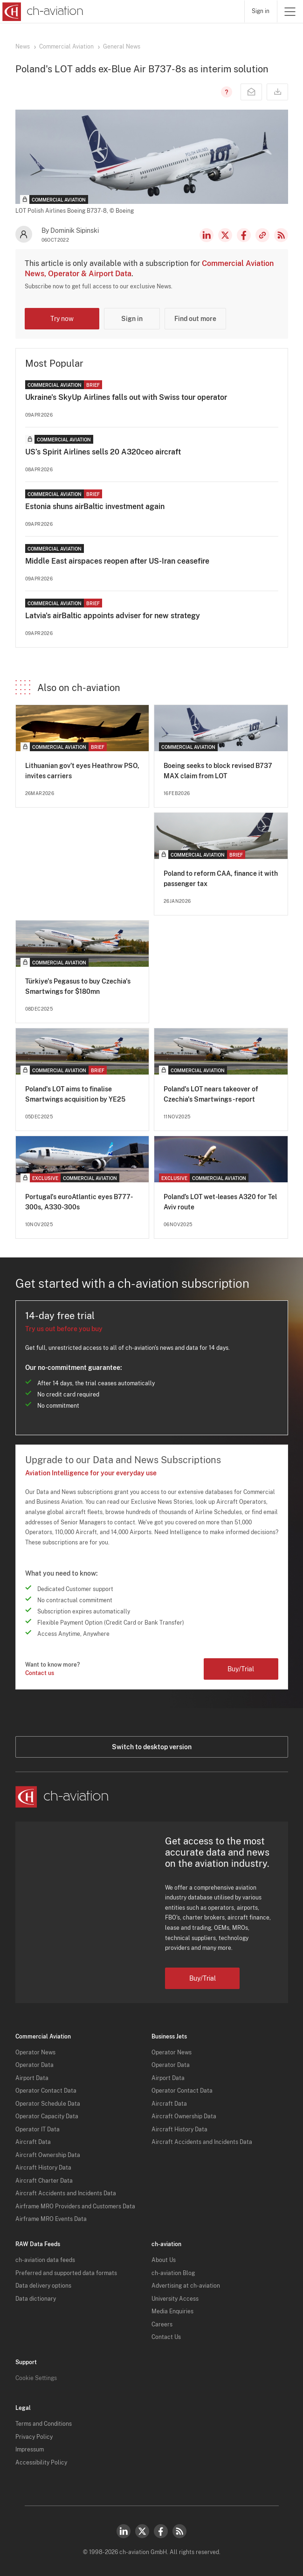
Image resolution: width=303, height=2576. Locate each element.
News (22, 46)
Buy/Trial (240, 1669)
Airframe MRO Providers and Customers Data (75, 2206)
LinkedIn (206, 235)
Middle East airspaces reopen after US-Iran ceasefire (117, 561)
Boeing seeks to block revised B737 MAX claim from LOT (218, 771)
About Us (164, 2260)
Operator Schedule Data (47, 2104)
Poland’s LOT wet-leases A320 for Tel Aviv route (220, 1202)
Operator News (35, 2052)
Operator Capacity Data (46, 2116)
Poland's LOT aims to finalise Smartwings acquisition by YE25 (75, 1094)
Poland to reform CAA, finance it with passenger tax (221, 878)
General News (121, 46)
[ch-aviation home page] (41, 11)
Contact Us (166, 2337)
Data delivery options (43, 2286)
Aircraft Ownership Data (47, 2155)
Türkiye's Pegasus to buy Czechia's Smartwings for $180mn (78, 986)
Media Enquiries (172, 2311)
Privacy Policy (34, 2437)
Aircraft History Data (43, 2167)
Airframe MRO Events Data (51, 2219)
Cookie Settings (36, 2378)
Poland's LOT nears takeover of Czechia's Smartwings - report (211, 1094)
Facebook (244, 235)
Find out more (195, 318)
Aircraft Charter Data (44, 2181)
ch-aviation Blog (173, 2273)
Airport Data (31, 2078)
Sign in (260, 11)
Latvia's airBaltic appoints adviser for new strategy (112, 615)
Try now (62, 318)
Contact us (39, 1673)
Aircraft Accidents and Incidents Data (65, 2193)
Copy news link (262, 235)
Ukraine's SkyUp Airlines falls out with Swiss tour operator (126, 397)
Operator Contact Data (45, 2090)
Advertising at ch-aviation (186, 2286)
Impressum (29, 2449)
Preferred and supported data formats (66, 2273)
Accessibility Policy (41, 2462)
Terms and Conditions (43, 2424)
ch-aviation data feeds (45, 2260)
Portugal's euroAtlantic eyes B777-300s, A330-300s (79, 1202)
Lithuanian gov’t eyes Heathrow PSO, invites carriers (82, 771)
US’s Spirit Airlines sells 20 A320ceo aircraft (103, 451)
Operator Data (34, 2065)
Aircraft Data (33, 2142)
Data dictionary (35, 2299)
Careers (162, 2324)
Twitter (142, 2531)
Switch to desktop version (152, 1747)
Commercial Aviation (66, 46)
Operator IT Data (37, 2129)
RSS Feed (281, 235)
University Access (175, 2299)
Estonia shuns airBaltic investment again (95, 506)
